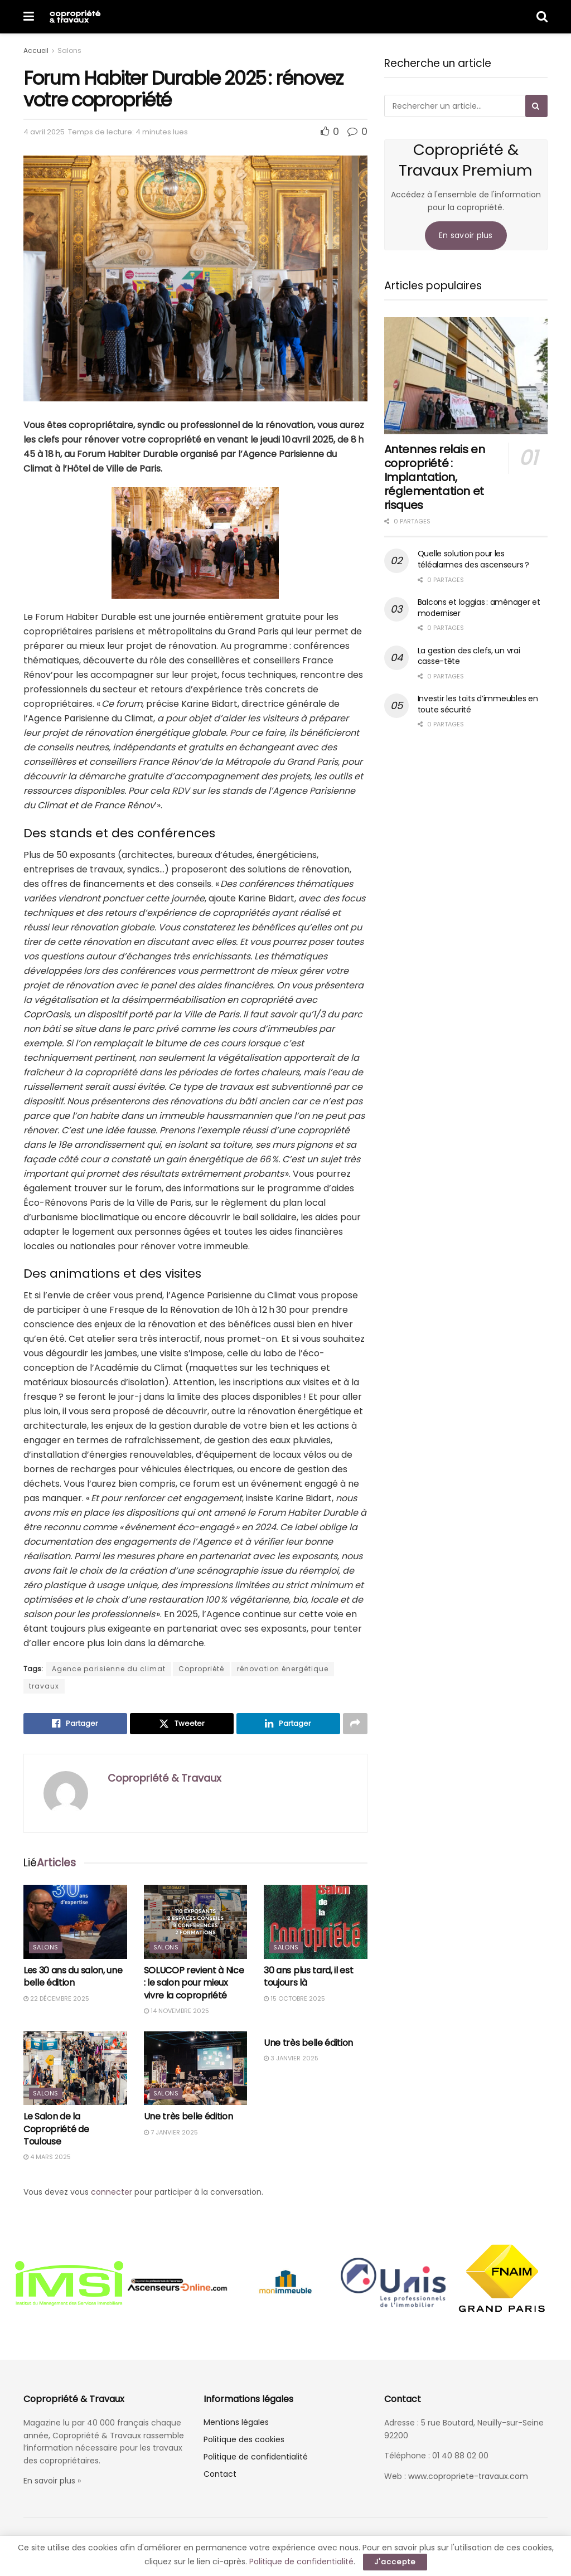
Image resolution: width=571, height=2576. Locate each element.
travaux (44, 1686)
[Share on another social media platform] (355, 1723)
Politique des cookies (244, 2439)
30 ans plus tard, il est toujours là (308, 1976)
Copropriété (201, 1668)
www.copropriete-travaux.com (468, 2476)
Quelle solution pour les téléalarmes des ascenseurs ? (473, 559)
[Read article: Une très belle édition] (196, 2068)
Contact (220, 2474)
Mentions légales (236, 2422)
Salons (69, 50)
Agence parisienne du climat (109, 1668)
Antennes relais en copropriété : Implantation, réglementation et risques (434, 477)
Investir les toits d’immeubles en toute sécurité (478, 704)
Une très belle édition (188, 2116)
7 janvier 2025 (171, 2132)
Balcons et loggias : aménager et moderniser (479, 607)
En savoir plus (466, 235)
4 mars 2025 (47, 2156)
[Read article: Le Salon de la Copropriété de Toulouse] (75, 2068)
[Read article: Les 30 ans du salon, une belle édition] (75, 1922)
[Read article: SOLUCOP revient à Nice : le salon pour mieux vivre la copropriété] (196, 1922)
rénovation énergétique (282, 1668)
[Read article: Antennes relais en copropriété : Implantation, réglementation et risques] (466, 375)
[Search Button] (542, 16)
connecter (111, 2191)
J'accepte (395, 2561)
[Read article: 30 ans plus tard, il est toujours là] (315, 1922)
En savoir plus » (52, 2480)
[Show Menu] (28, 16)
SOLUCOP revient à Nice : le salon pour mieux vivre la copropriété (194, 1983)
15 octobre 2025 (294, 1998)
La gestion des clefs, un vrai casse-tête (469, 656)
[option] (69, 2284)
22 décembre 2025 (56, 1998)
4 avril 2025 (44, 132)
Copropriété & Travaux (164, 1778)
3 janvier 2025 (291, 2058)
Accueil (36, 50)
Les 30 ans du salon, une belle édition (72, 1976)
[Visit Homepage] (75, 17)
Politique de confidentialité (256, 2456)
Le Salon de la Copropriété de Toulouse (56, 2129)
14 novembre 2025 (176, 2010)
